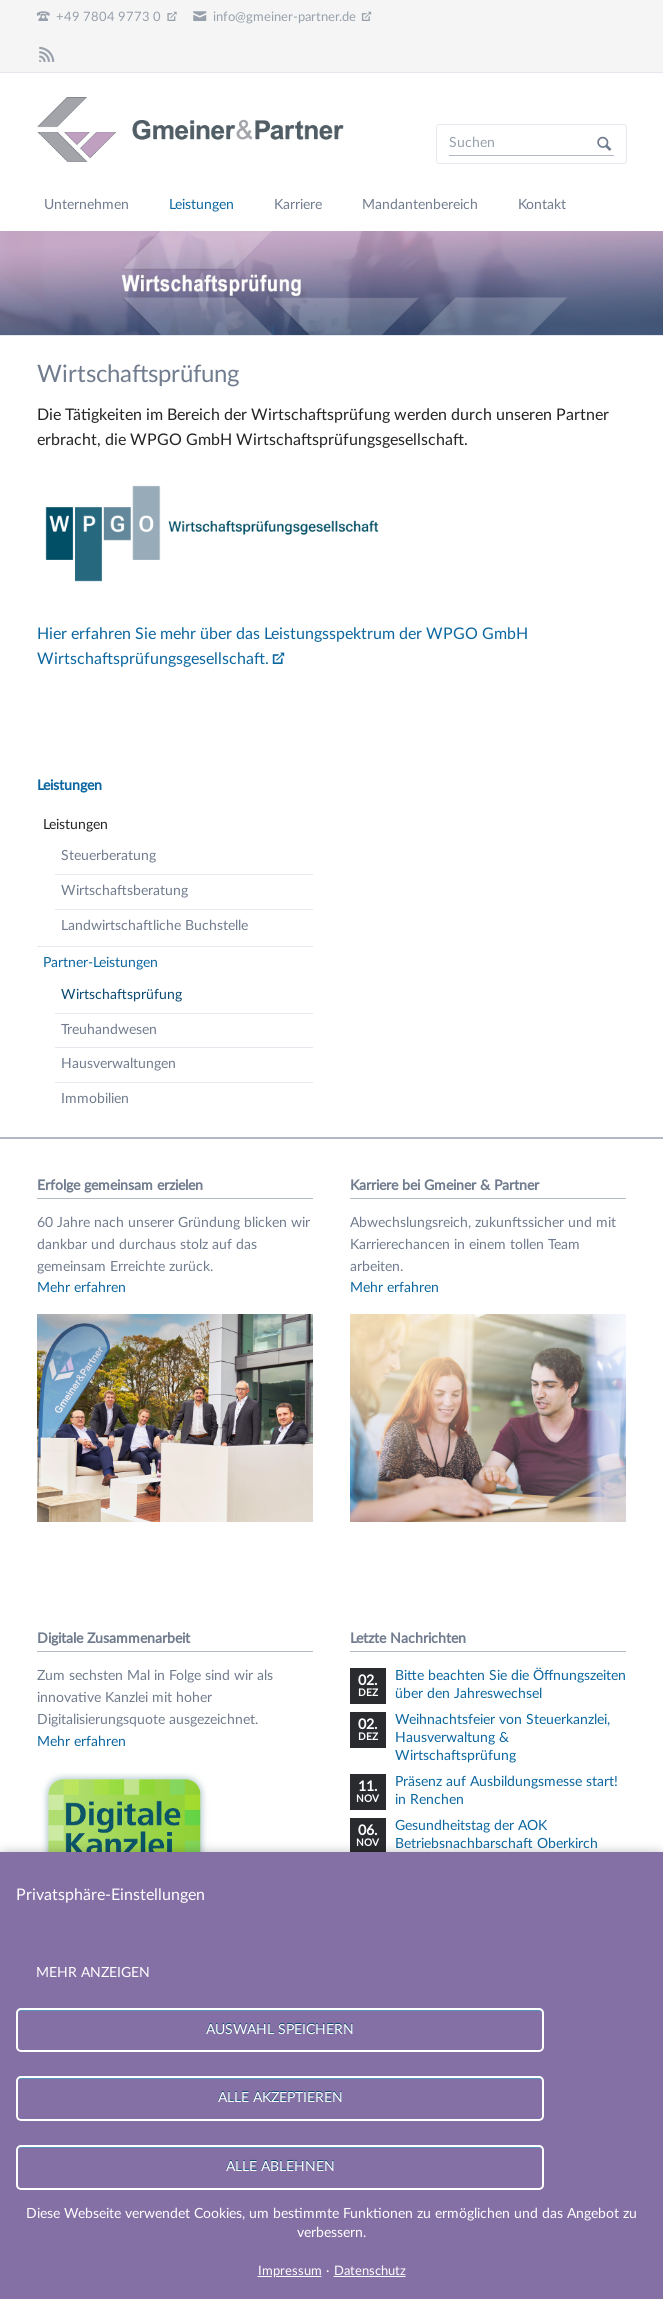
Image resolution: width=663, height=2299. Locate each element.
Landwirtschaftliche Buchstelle (154, 926)
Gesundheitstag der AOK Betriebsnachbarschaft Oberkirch (496, 1835)
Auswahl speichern (280, 2029)
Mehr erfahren (81, 1288)
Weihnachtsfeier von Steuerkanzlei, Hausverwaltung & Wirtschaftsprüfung (502, 1738)
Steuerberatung (108, 856)
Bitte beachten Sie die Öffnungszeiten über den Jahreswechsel (510, 1685)
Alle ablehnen (280, 2166)
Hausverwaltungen (118, 1064)
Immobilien (95, 1099)
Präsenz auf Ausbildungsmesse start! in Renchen (506, 1791)
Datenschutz (370, 2271)
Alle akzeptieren (280, 2097)
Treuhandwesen (109, 1030)
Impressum (290, 2271)
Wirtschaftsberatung (124, 891)
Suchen (604, 144)
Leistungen (69, 786)
